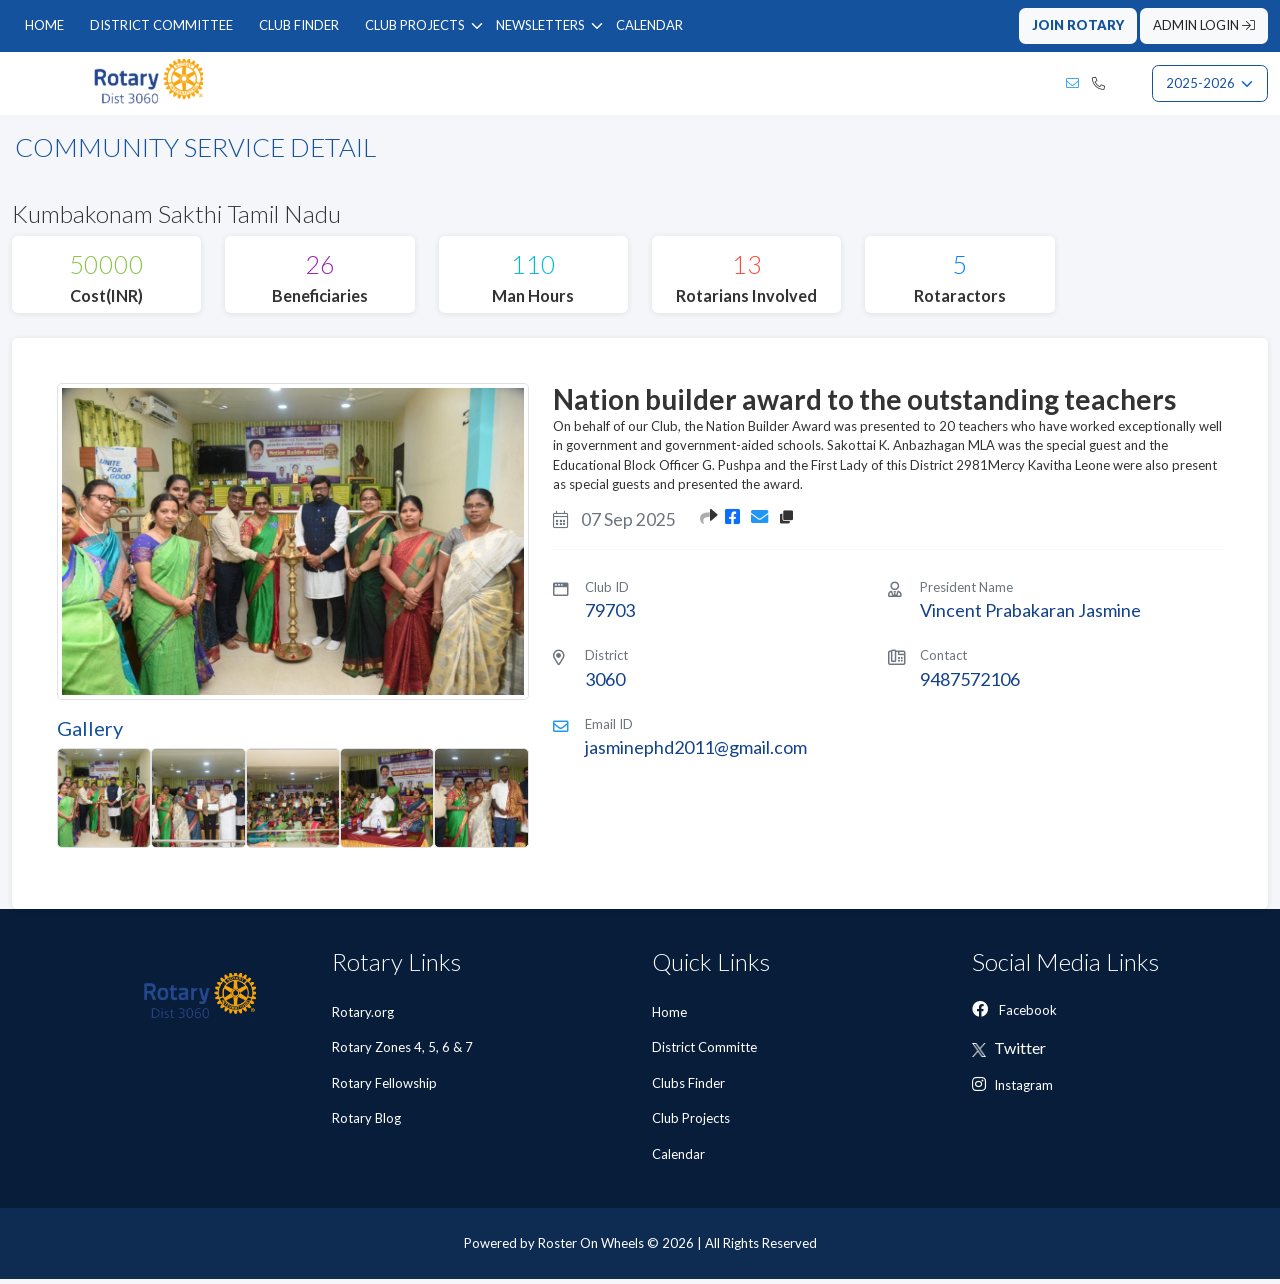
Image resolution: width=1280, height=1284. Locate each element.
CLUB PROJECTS (415, 25)
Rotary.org (363, 1016)
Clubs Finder (690, 1087)
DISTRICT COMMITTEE (161, 25)
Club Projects (692, 1123)
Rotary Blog (366, 1123)
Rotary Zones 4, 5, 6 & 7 (402, 1052)
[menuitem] (44, 26)
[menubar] (354, 26)
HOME (44, 25)
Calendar (680, 1158)
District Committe (706, 1052)
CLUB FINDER (299, 25)
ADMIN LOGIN (1204, 25)
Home (671, 1016)
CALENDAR (649, 25)
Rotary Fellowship (384, 1087)
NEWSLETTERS (540, 25)
